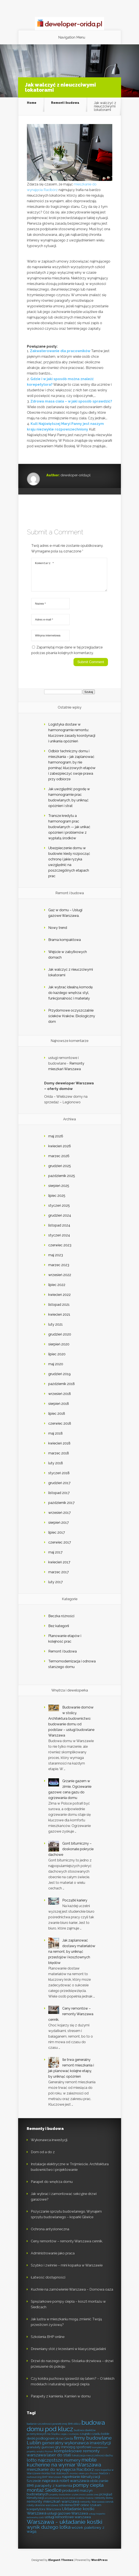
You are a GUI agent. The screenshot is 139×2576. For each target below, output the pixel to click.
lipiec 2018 (56, 1419)
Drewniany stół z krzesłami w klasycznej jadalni (68, 2354)
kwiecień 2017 (59, 1567)
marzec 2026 (58, 1161)
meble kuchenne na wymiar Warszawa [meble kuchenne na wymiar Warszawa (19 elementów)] (64, 2467)
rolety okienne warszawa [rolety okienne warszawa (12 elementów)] (42, 2510)
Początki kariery (74, 1905)
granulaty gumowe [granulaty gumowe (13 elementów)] (40, 2452)
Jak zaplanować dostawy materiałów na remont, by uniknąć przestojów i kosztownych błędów (71, 1956)
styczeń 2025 (59, 1211)
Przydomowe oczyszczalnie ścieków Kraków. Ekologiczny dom (71, 1021)
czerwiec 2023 (59, 1250)
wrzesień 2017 (59, 1518)
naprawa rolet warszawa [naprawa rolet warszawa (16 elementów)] (65, 2485)
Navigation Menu (71, 37)
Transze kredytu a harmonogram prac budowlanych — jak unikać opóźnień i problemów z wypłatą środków (69, 832)
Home (31, 102)
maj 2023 (55, 1260)
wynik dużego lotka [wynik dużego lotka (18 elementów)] (48, 2532)
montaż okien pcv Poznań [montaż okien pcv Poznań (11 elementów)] (84, 2478)
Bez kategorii (58, 1631)
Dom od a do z (43, 2157)
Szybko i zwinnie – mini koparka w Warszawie (67, 2270)
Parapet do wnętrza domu (52, 2187)
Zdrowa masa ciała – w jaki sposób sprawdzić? (71, 401)
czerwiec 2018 (59, 1429)
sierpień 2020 (58, 1349)
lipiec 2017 (56, 1538)
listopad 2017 (59, 1498)
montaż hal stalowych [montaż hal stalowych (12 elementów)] (55, 2478)
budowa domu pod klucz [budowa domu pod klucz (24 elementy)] (66, 2431)
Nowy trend (57, 933)
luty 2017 (55, 1587)
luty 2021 (55, 1330)
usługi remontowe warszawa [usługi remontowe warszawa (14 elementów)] (68, 2522)
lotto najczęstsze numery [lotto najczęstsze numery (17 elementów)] (54, 2465)
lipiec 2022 (56, 1290)
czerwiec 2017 (59, 1547)
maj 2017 (55, 1557)
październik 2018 (61, 1389)
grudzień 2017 (59, 1488)
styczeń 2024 (59, 1240)
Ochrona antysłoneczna (50, 2234)
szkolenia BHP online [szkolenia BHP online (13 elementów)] (74, 2510)
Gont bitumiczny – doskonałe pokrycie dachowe (71, 1854)
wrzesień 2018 (59, 1399)
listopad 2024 (59, 1230)
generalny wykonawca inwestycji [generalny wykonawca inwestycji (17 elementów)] (76, 2448)
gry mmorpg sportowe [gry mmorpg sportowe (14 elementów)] (73, 2452)
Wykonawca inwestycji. (49, 2145)
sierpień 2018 (58, 1409)
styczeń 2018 (59, 1478)
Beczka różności (61, 1621)
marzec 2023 (58, 1270)
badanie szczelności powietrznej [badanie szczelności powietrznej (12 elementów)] (47, 2429)
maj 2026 (55, 1141)
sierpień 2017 (58, 1528)
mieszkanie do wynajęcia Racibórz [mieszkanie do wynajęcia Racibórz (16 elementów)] (60, 2474)
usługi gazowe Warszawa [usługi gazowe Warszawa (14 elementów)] (67, 2518)
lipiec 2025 (56, 1201)
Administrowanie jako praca (53, 2258)
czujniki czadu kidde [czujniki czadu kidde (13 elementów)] (94, 2439)
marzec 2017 (58, 1577)
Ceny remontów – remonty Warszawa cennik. (70, 2019)
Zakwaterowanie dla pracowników (60, 351)
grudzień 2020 (59, 1339)
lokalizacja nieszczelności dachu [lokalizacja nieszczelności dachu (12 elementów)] (92, 2460)
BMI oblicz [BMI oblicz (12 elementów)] (74, 2429)
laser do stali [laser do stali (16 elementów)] (59, 2460)
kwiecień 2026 (59, 1151)
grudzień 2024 (59, 1221)
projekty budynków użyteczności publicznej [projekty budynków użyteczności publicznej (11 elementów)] (73, 2499)
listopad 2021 (59, 1310)
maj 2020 (55, 1369)
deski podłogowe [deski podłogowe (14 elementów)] (41, 2443)
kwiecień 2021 (59, 1320)
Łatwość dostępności (48, 2283)
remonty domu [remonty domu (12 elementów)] (104, 2503)
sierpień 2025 (58, 1191)
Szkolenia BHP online (47, 2342)
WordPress (99, 2565)
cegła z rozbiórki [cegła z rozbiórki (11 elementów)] (70, 2439)
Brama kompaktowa (64, 945)
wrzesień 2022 (59, 1280)
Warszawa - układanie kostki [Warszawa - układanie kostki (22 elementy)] (64, 2527)
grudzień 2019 (59, 1379)
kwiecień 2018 (59, 1448)
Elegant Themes (60, 2565)
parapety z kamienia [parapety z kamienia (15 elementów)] (53, 2490)
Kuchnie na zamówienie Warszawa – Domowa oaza (72, 2295)
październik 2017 (61, 1508)
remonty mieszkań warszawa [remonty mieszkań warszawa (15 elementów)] (53, 2506)
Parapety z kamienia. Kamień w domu (61, 2401)
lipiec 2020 (57, 1359)
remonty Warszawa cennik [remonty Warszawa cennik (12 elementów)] (97, 2507)
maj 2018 (55, 1438)
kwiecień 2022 (59, 1300)
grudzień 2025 (59, 1171)
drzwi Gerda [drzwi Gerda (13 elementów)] (64, 2443)
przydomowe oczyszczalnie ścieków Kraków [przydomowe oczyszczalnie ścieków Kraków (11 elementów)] (69, 2503)
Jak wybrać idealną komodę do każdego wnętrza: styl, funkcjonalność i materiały (70, 998)
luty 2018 (55, 1468)
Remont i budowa (65, 102)
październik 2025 (61, 1181)
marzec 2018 (58, 1458)
